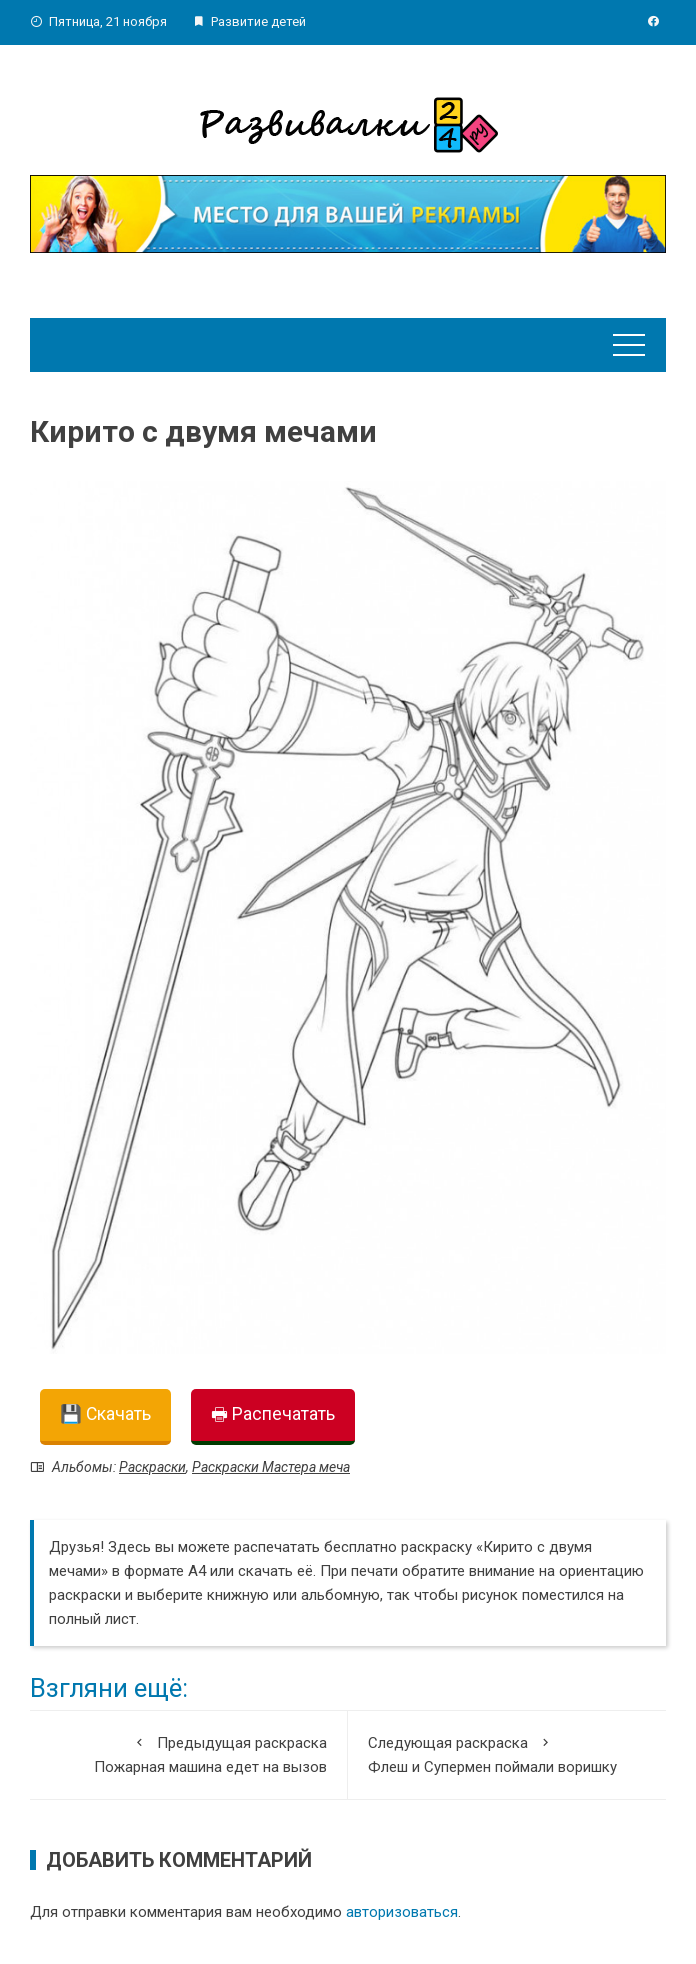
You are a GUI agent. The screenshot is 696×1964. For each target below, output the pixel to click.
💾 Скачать (105, 1414)
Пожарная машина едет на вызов (188, 1753)
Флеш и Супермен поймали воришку (507, 1753)
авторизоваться (402, 1912)
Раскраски (152, 1467)
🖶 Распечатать (273, 1414)
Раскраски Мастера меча (271, 1467)
